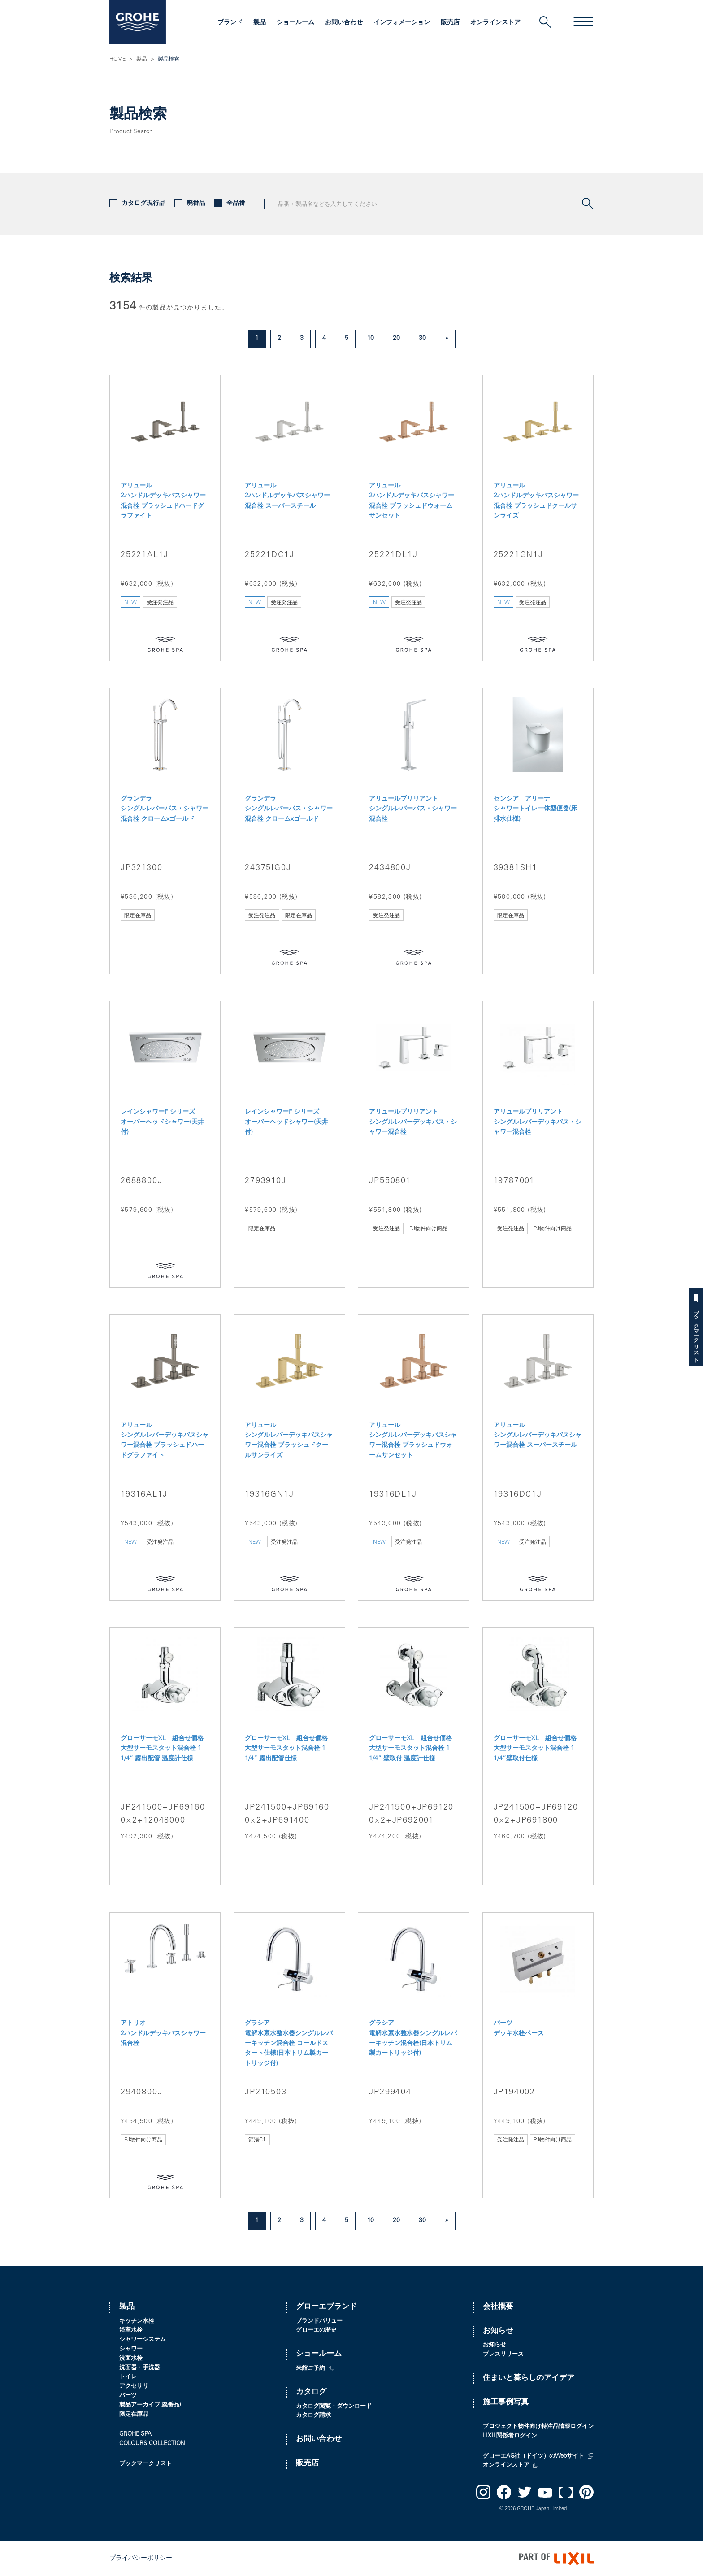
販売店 (450, 23)
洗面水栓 (131, 2359)
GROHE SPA (135, 2434)
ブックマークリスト (696, 1333)
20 (396, 338)
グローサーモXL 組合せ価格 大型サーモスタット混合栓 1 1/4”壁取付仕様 (535, 1749)
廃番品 (189, 203)
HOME (117, 59)
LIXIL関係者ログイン (510, 2436)
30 (422, 338)
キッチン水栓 (136, 2321)
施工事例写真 (506, 2402)
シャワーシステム (142, 2340)
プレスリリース (503, 2355)
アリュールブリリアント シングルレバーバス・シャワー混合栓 (413, 809)
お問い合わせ (344, 23)
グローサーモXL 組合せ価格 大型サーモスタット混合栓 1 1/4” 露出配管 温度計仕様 (162, 1749)
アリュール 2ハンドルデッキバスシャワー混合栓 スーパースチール (287, 496)
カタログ (311, 2392)
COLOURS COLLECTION (152, 2444)
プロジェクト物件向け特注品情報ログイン (538, 2427)
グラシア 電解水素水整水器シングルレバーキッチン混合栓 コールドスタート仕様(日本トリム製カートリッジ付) (289, 2043)
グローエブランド (326, 2307)
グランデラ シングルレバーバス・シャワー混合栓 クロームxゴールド (164, 809)
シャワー (131, 2349)
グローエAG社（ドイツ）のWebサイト (533, 2456)
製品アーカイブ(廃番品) (150, 2405)
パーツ (128, 2396)
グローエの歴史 (316, 2330)
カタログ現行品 (137, 203)
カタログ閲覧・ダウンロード (334, 2407)
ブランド (230, 23)
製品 (259, 23)
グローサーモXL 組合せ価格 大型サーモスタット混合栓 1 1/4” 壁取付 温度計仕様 (410, 1749)
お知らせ (498, 2331)
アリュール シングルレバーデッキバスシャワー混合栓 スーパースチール (537, 1436)
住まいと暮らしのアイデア (528, 2378)
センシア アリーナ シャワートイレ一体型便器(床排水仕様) (535, 809)
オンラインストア (495, 23)
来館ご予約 (310, 2368)
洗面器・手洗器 (139, 2368)
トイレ (128, 2377)
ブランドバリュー (319, 2321)
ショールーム (295, 23)
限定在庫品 (133, 2415)
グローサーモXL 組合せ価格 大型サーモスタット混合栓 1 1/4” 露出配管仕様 (286, 1749)
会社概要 (498, 2307)
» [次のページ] (446, 338)
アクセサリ (133, 2386)
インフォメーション (401, 23)
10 (370, 338)
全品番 (229, 203)
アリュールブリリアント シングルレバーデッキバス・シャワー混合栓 (413, 1122)
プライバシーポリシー (140, 2558)
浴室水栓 (131, 2330)
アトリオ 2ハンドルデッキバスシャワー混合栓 (163, 2033)
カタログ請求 (313, 2416)
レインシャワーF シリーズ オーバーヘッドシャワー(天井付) (162, 1122)
